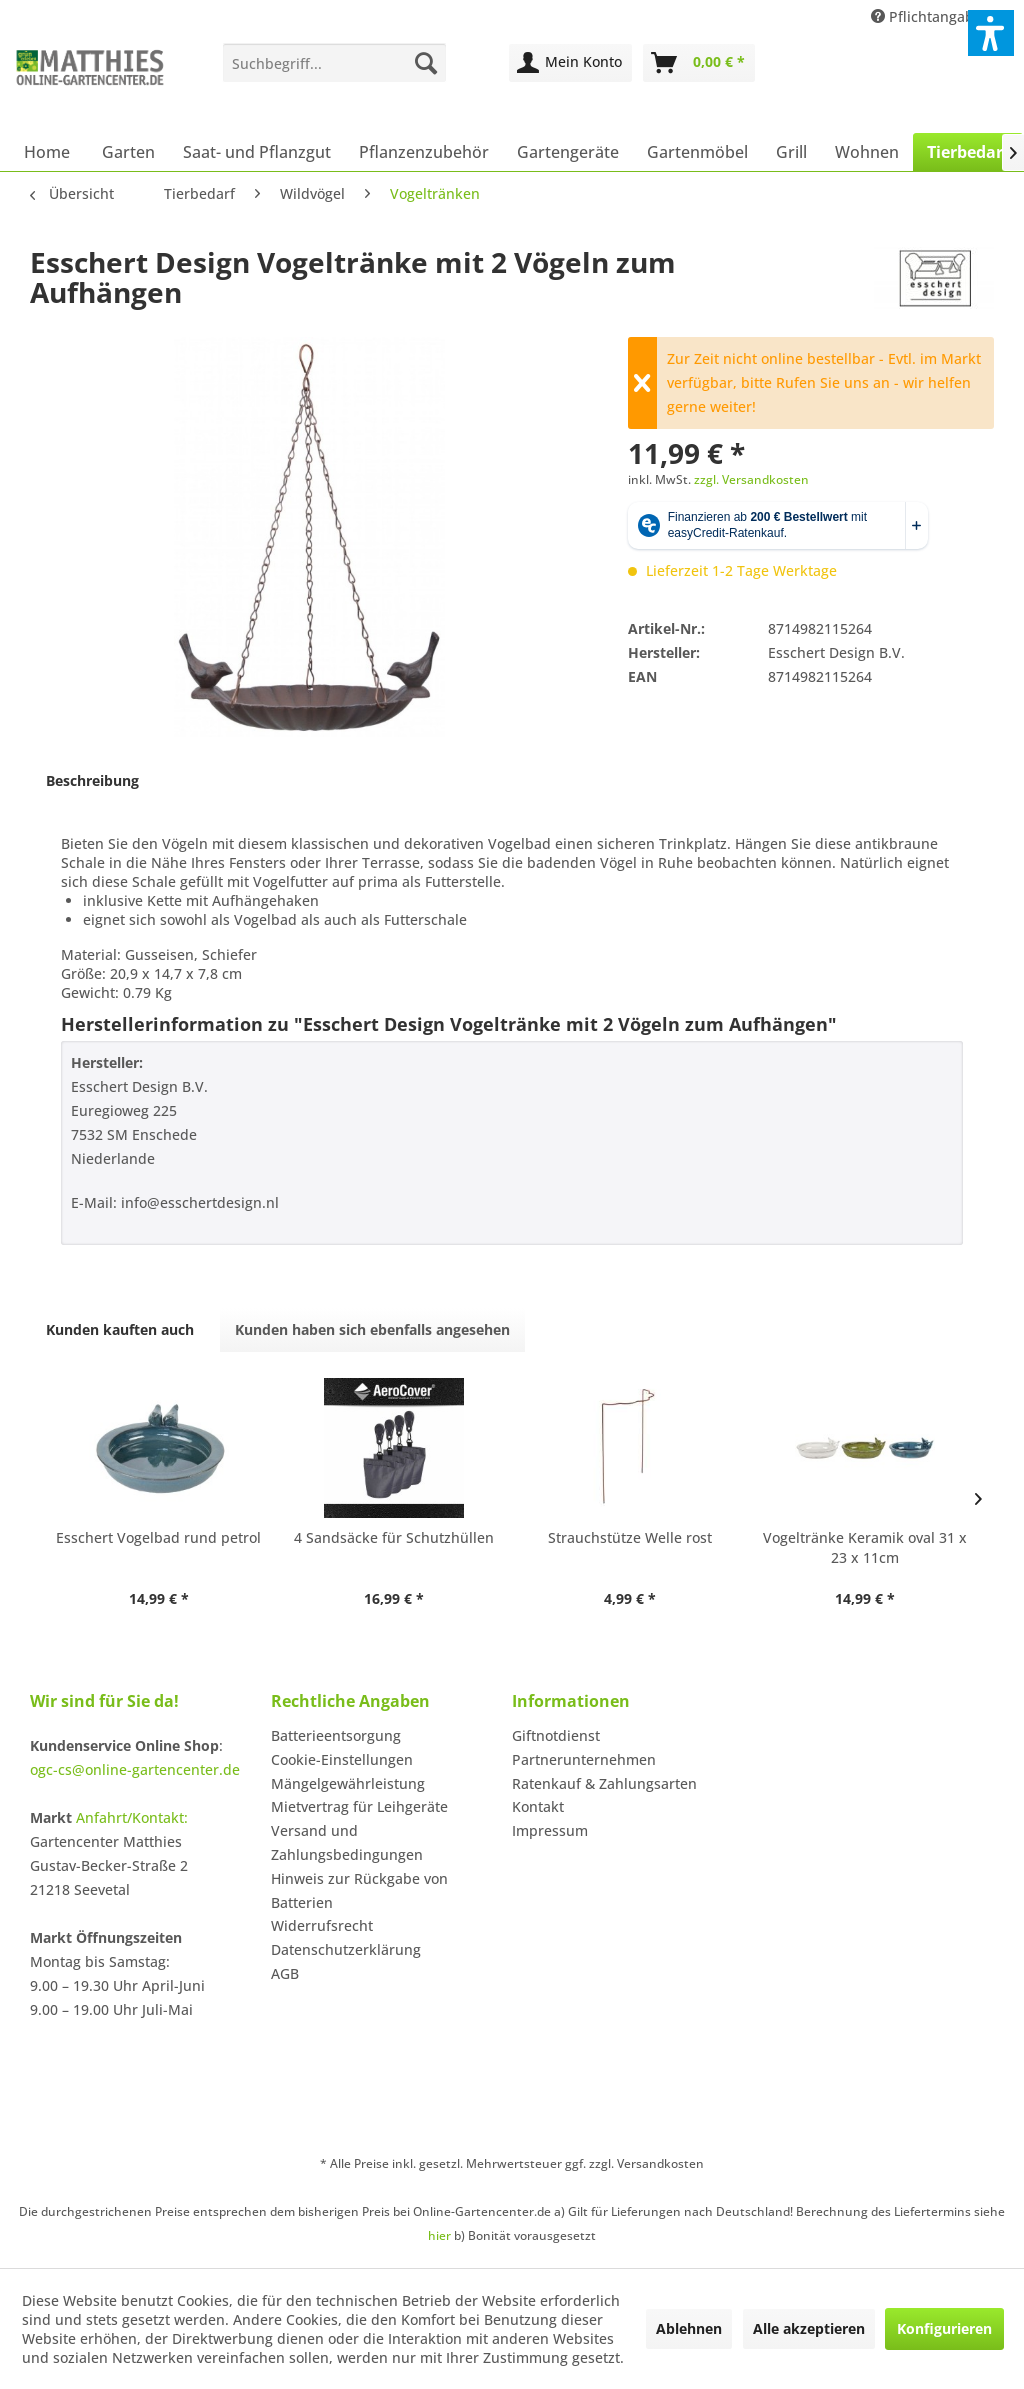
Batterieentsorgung (336, 1735)
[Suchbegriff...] (334, 63)
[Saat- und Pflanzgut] (257, 152)
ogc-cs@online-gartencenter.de (135, 1769)
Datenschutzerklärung (346, 1949)
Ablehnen (689, 2328)
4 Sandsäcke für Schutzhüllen (394, 1537)
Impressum (550, 1830)
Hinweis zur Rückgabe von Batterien (359, 1890)
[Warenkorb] (699, 63)
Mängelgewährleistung (348, 1783)
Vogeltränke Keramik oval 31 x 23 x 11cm (865, 1547)
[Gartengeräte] (568, 152)
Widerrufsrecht (322, 1925)
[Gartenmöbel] (697, 152)
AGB (285, 1973)
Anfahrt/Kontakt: (132, 1817)
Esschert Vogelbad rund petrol (158, 1537)
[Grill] (791, 152)
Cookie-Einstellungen (342, 1759)
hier (439, 2235)
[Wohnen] (867, 152)
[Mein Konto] (570, 63)
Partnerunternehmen (584, 1759)
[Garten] (128, 152)
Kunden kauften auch (120, 1329)
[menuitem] (334, 63)
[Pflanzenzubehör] (424, 152)
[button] (991, 33)
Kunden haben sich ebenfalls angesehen (372, 1329)
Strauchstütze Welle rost (630, 1537)
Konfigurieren (944, 2328)
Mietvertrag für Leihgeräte (359, 1806)
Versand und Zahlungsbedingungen (347, 1842)
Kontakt (538, 1806)
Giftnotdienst (556, 1735)
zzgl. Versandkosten (751, 479)
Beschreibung (92, 780)
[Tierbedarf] (968, 152)
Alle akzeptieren (809, 2328)
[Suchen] (426, 63)
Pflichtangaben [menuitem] (933, 16)
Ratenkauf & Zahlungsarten (604, 1783)
